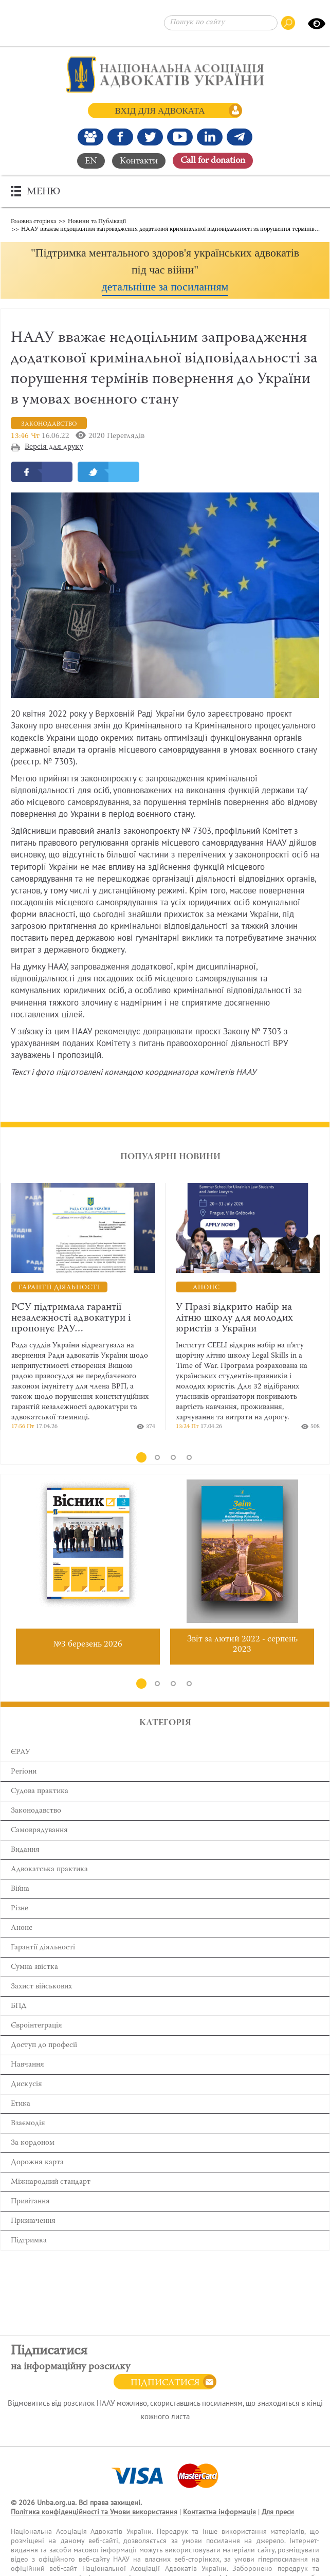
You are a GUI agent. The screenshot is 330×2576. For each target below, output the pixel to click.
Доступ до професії (44, 2045)
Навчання (27, 2065)
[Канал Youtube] (180, 137)
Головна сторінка (33, 221)
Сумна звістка (34, 1967)
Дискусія (26, 2084)
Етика (20, 2104)
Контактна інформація (219, 2512)
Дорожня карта (37, 2162)
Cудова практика (39, 1791)
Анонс (21, 1928)
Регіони (23, 1772)
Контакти (139, 161)
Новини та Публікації (97, 221)
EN (91, 161)
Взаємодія (28, 2123)
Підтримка (29, 2240)
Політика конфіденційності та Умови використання (94, 2512)
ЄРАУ (20, 1752)
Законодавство (36, 1811)
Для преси (278, 2512)
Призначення (33, 2221)
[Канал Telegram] (239, 137)
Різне (19, 1908)
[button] (165, 270)
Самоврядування (39, 1830)
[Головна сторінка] (165, 75)
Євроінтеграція (36, 2026)
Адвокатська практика (49, 1869)
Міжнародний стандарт (50, 2182)
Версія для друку (54, 447)
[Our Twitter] (150, 137)
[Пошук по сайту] (221, 22)
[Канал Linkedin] (210, 137)
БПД (19, 2006)
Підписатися (165, 2383)
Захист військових (41, 1986)
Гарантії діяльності (43, 1947)
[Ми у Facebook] (120, 137)
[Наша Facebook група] (90, 137)
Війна (20, 1889)
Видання (25, 1850)
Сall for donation (212, 161)
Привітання (30, 2201)
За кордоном (32, 2143)
